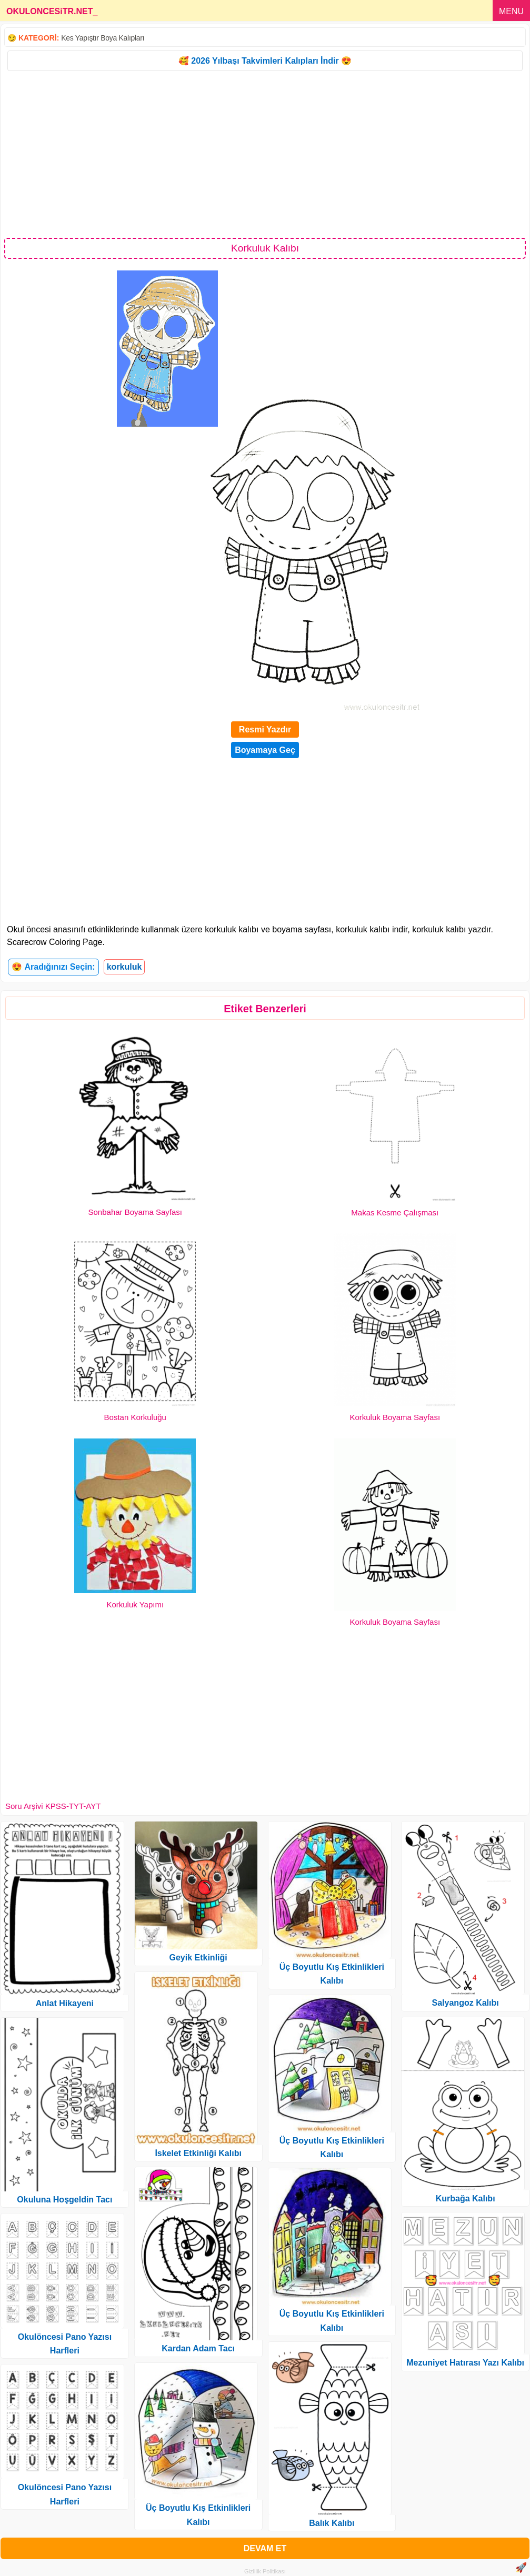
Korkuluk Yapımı (135, 1604)
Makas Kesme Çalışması (394, 1212)
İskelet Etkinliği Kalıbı (198, 2153)
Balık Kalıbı (331, 2523)
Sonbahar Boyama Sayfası (135, 1212)
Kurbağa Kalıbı (465, 2198)
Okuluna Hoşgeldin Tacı (64, 2199)
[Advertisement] (265, 153)
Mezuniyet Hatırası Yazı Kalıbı (465, 2362)
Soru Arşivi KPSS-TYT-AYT (53, 1806)
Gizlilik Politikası (265, 2571)
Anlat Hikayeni (65, 2003)
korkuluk (124, 966)
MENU (511, 11)
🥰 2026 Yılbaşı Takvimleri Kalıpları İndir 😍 (265, 60)
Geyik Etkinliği (198, 1957)
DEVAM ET (265, 2548)
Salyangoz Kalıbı (465, 2002)
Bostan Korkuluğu (135, 1417)
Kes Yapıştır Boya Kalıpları (102, 38)
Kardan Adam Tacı (198, 2348)
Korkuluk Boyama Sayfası (394, 1417)
